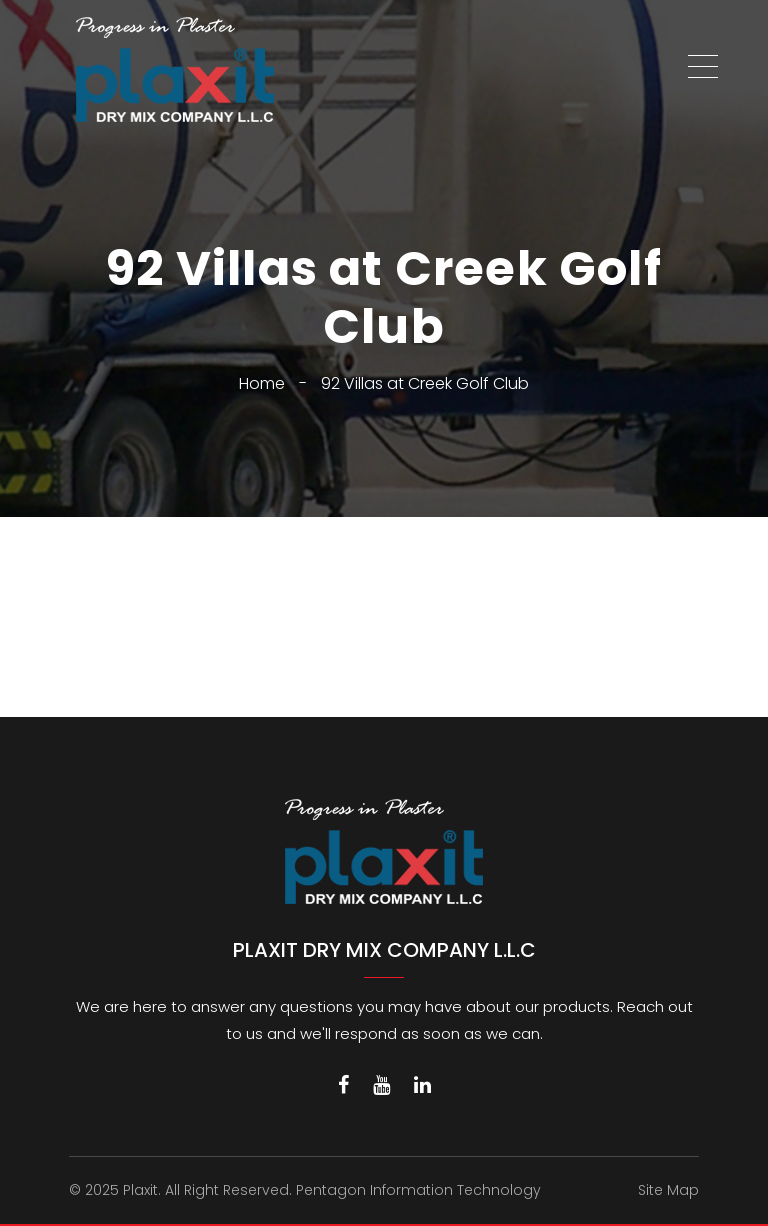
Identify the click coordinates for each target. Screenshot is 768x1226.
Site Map (668, 1190)
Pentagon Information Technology (418, 1190)
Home (262, 383)
